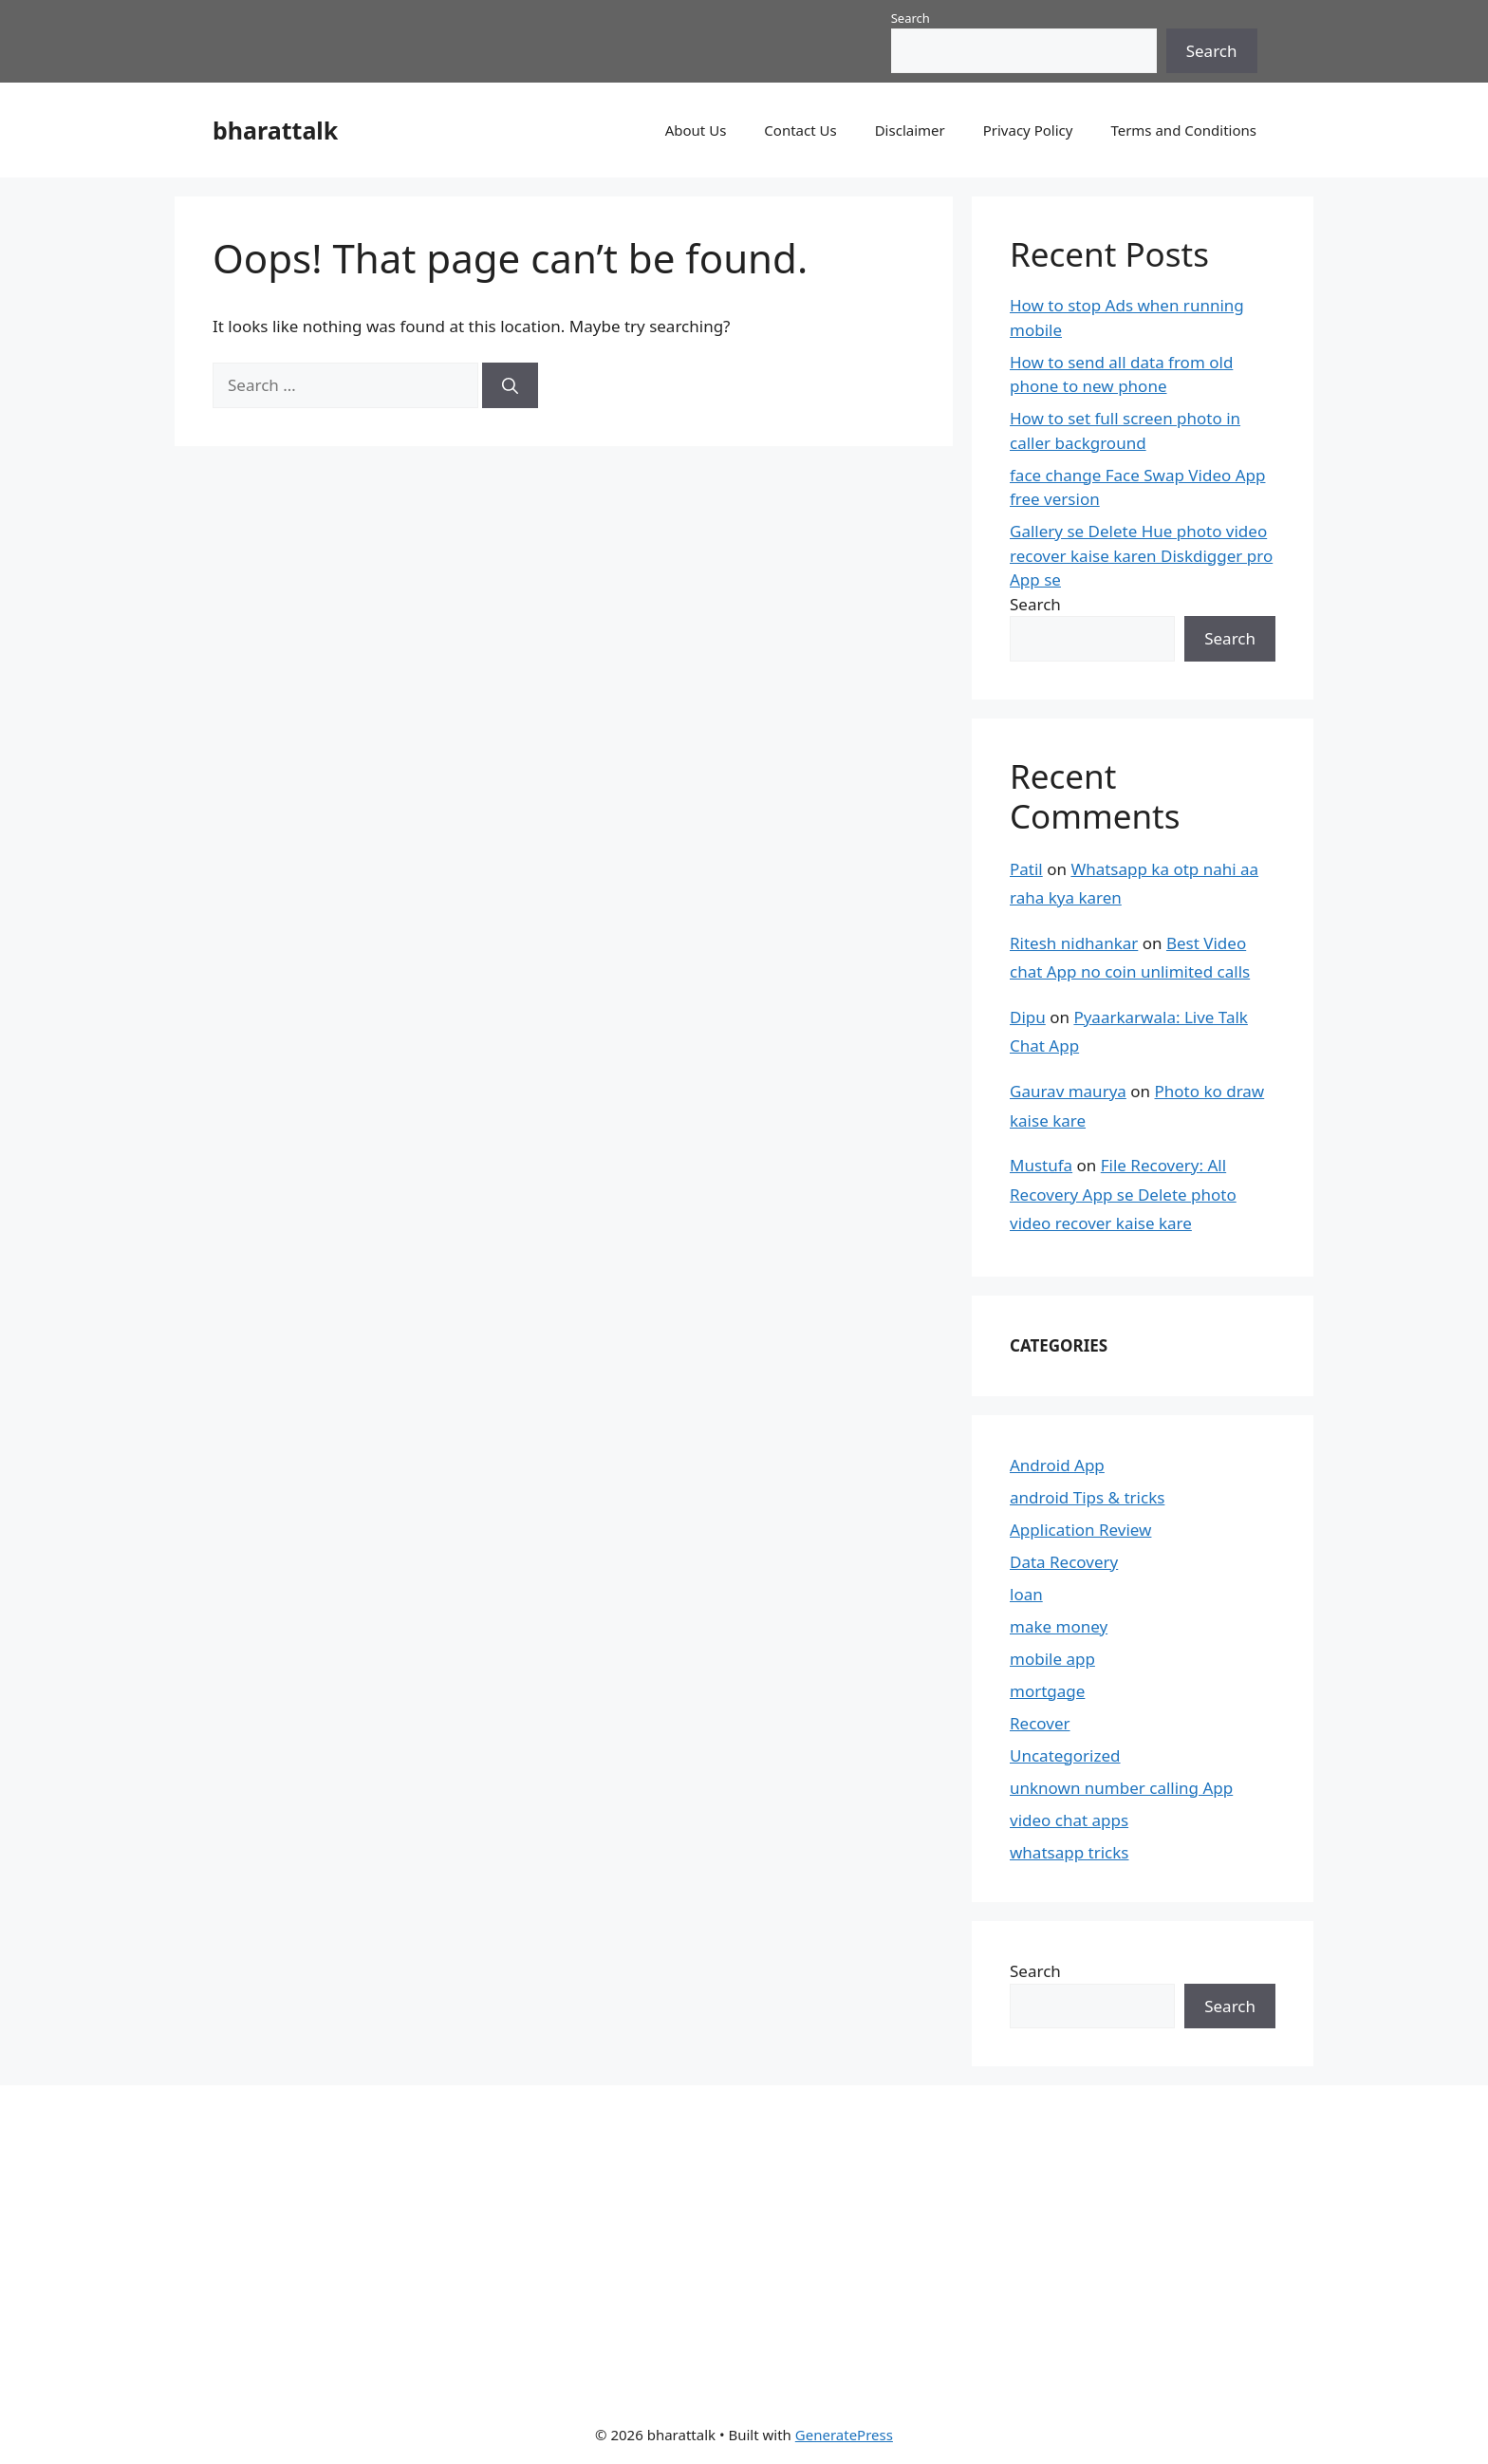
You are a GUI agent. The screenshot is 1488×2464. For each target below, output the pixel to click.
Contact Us (800, 130)
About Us (696, 130)
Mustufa (1041, 1165)
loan (1026, 1594)
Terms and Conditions (1183, 130)
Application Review (1080, 1529)
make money (1058, 1626)
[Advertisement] (722, 2242)
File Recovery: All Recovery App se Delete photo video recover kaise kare (1123, 1194)
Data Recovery (1064, 1562)
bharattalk (275, 130)
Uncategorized (1065, 1755)
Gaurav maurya (1068, 1091)
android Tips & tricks (1087, 1497)
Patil (1026, 869)
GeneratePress (844, 2434)
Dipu (1028, 1017)
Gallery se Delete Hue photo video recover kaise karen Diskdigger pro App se (1141, 555)
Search (910, 18)
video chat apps (1069, 1820)
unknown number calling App (1121, 1788)
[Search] (510, 385)
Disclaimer (910, 130)
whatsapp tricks (1069, 1852)
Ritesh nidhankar (1074, 943)
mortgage (1047, 1691)
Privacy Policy (1028, 130)
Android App (1057, 1465)
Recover (1040, 1723)
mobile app (1052, 1659)
